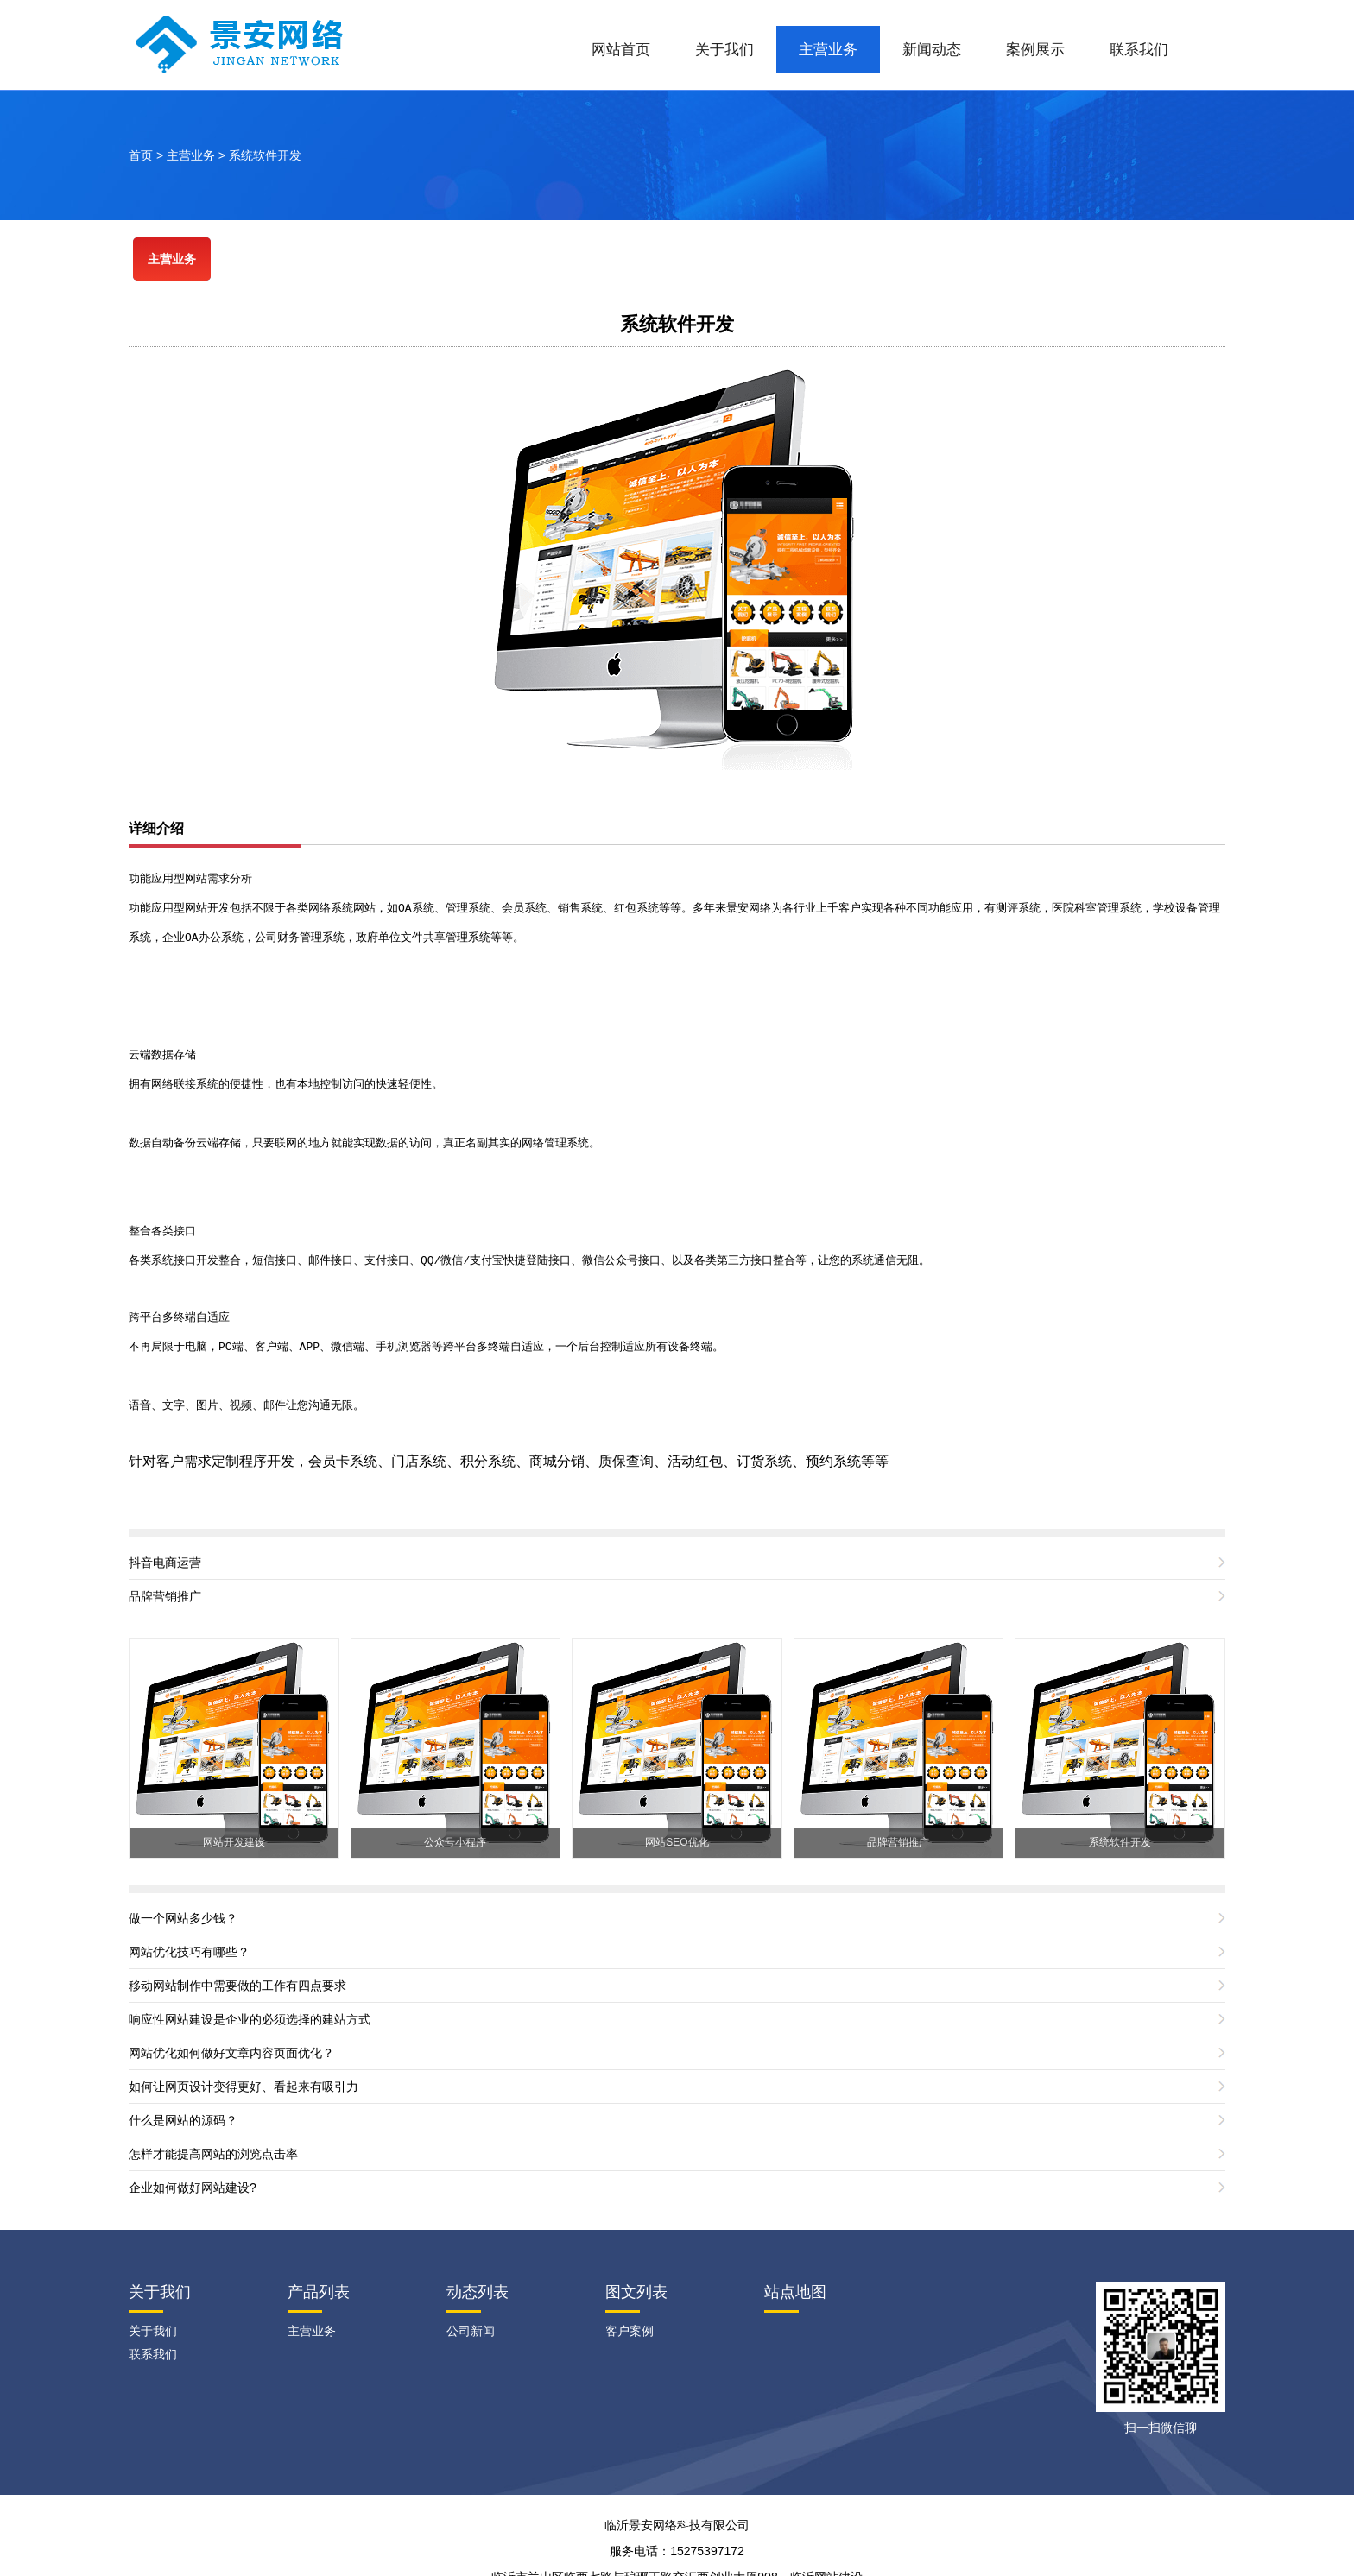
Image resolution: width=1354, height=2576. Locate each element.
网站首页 (621, 49)
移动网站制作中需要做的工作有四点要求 (237, 1954)
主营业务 (828, 49)
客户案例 (629, 2300)
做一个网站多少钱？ (183, 1887)
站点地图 (795, 2261)
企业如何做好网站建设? (192, 2156)
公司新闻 (470, 2300)
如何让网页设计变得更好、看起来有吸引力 (243, 2055)
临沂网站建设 (826, 2546)
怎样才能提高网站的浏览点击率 (213, 2123)
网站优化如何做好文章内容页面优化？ (231, 2022)
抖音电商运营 (165, 1531)
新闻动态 (931, 49)
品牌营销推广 (165, 1565)
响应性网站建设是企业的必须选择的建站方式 (249, 1988)
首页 (141, 155)
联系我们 (1139, 49)
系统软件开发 (265, 155)
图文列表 (636, 2261)
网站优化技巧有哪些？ (189, 1921)
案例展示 (1035, 49)
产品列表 (319, 2261)
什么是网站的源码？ (183, 2089)
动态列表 (477, 2261)
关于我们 (724, 49)
